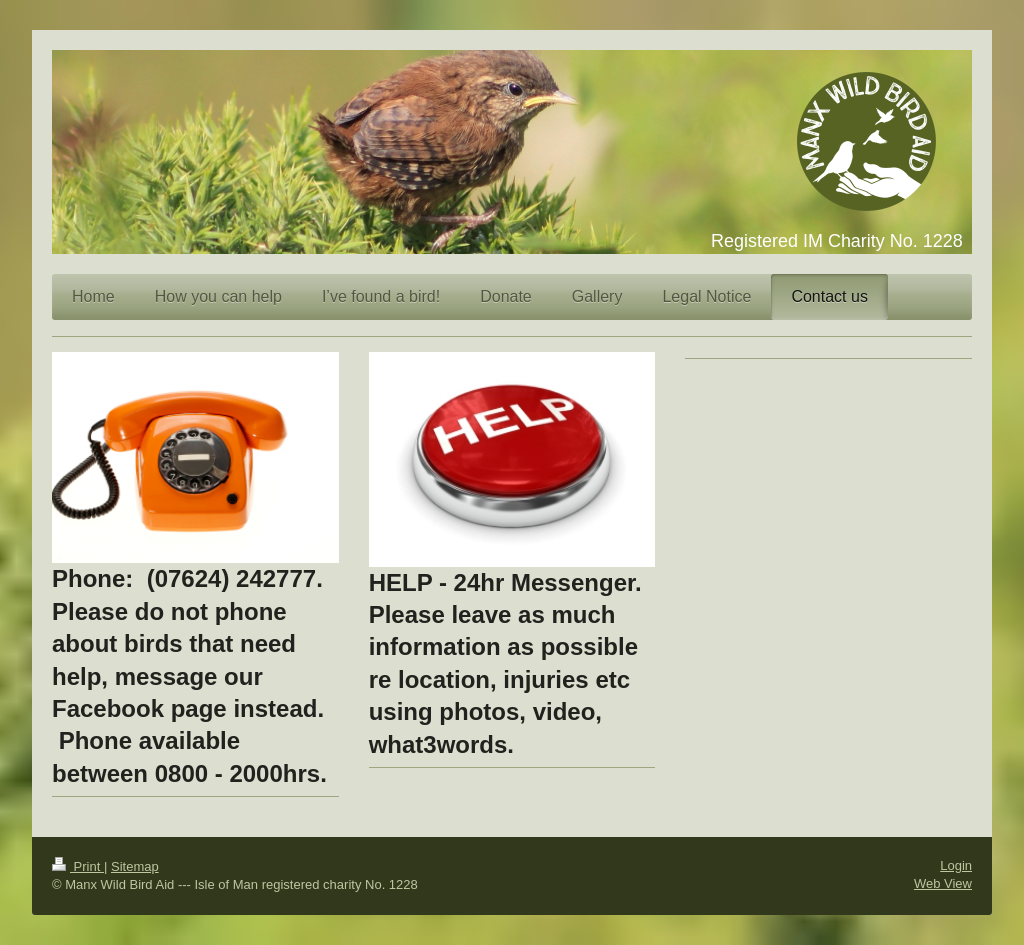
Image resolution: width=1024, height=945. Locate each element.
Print (78, 866)
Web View (943, 883)
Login (956, 865)
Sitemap (135, 866)
